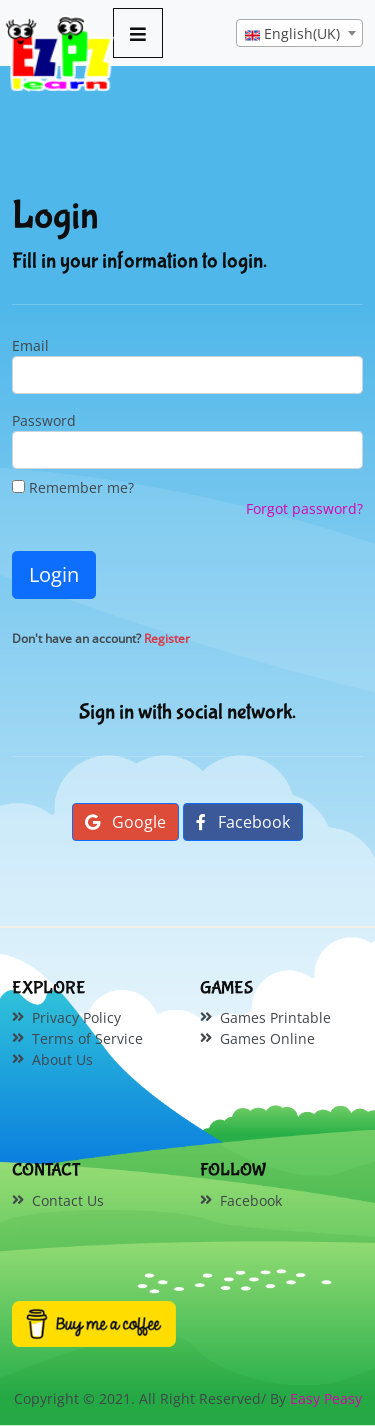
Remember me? (73, 487)
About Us (62, 1059)
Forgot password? (304, 508)
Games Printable (275, 1017)
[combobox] (299, 33)
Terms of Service (87, 1038)
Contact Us (68, 1200)
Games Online (267, 1038)
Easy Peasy (326, 1398)
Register (167, 638)
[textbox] (299, 34)
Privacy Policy (76, 1017)
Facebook (243, 822)
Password (44, 420)
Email (30, 345)
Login (54, 574)
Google (125, 822)
